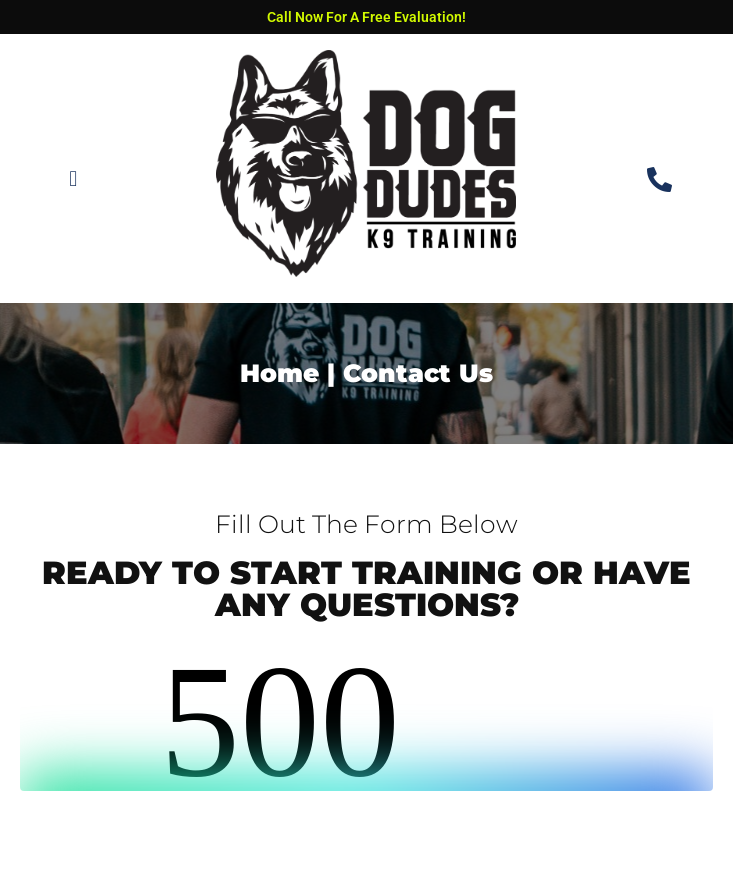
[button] (73, 179)
